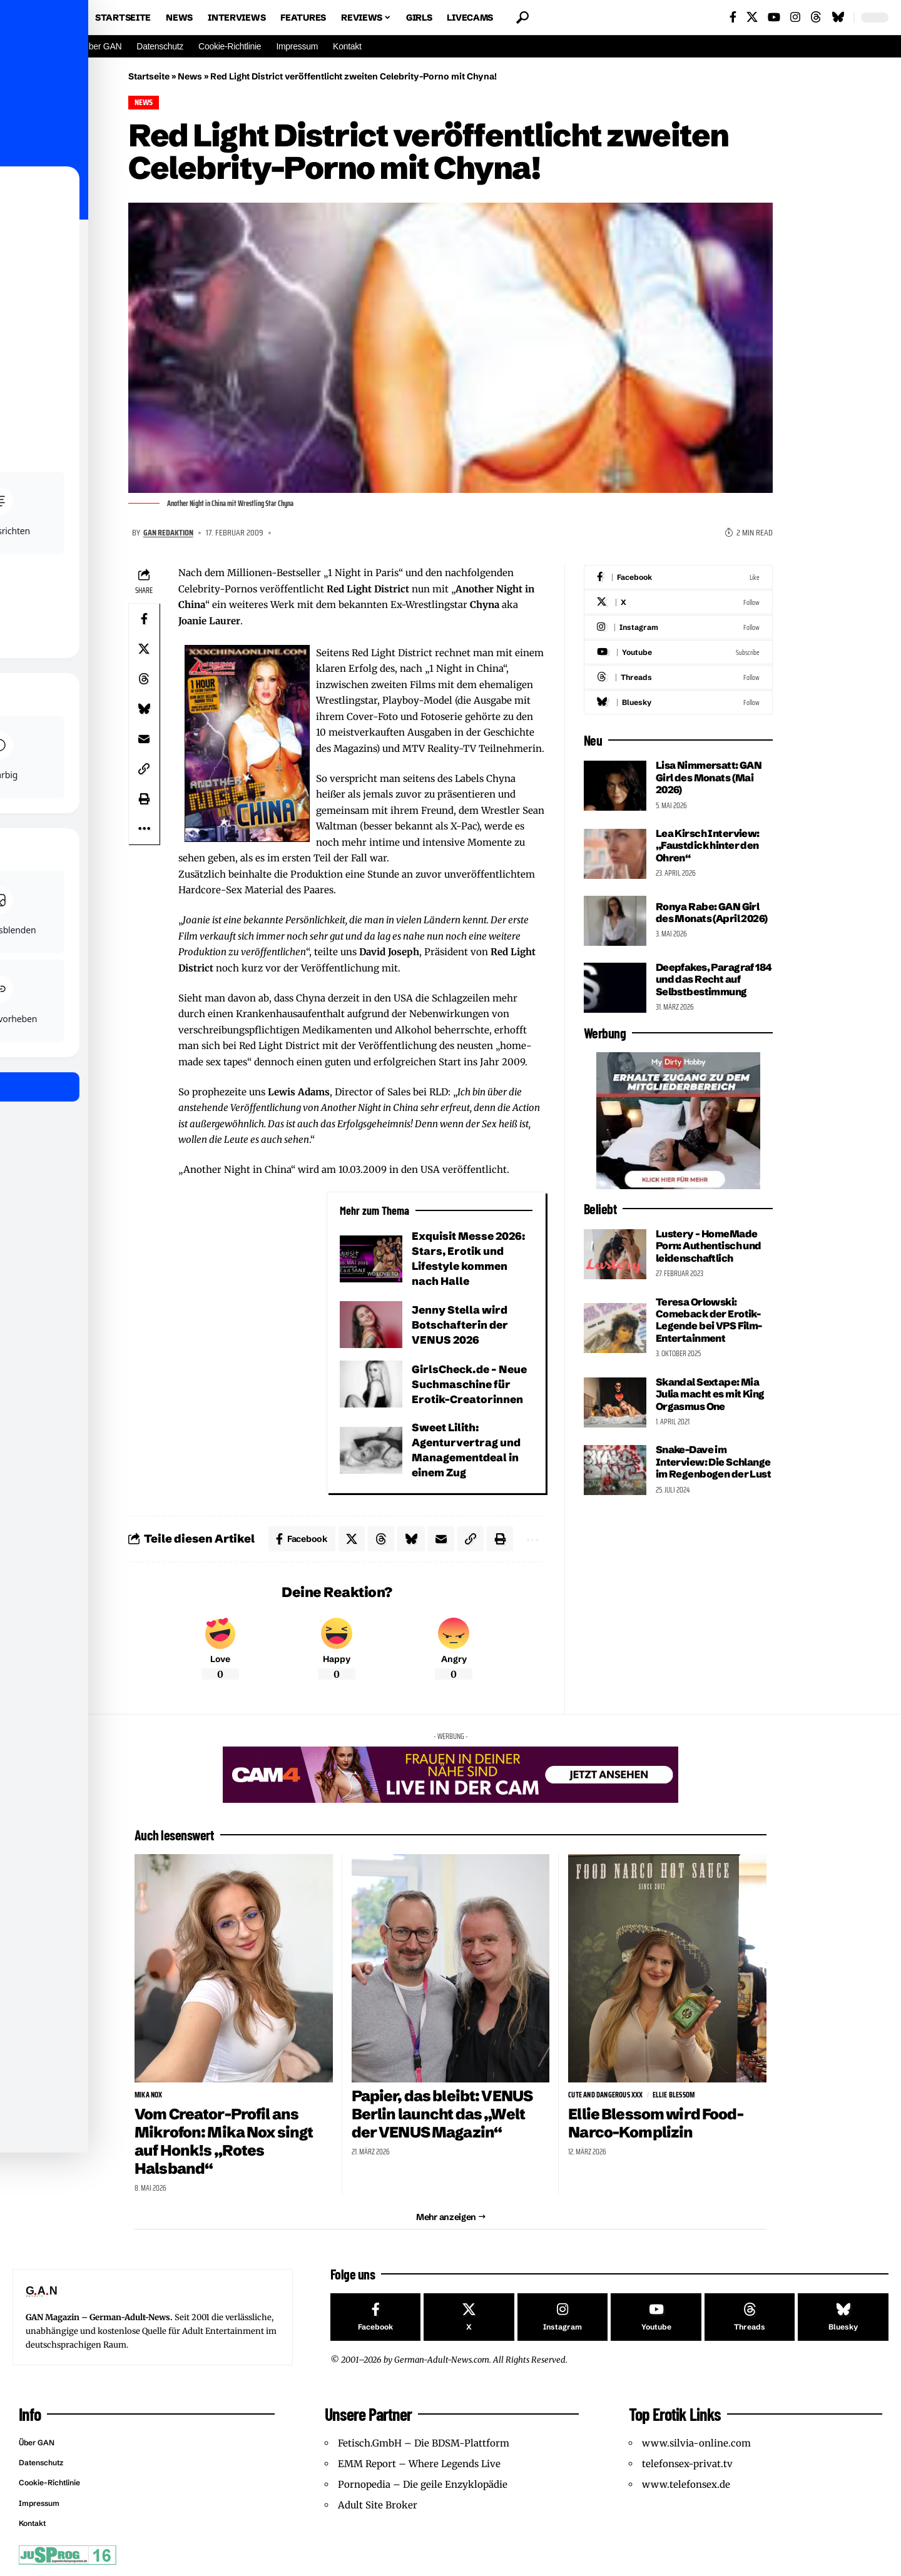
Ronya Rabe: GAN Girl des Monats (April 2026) (712, 912)
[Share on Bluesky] (144, 709)
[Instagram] (795, 17)
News (190, 76)
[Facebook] (733, 17)
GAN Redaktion (168, 532)
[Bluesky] (837, 17)
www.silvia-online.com (696, 2442)
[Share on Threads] (144, 679)
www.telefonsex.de (686, 2484)
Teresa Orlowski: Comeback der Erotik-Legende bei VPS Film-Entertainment (709, 1320)
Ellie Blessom (674, 2095)
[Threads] (816, 17)
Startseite (149, 76)
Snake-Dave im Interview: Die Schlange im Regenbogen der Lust (713, 1461)
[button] (522, 17)
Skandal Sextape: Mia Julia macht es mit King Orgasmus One (710, 1394)
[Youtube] (678, 652)
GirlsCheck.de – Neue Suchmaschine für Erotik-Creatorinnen (469, 1384)
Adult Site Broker (377, 2504)
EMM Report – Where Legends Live (419, 2463)
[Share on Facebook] (144, 619)
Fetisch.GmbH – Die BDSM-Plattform (423, 2442)
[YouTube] (774, 17)
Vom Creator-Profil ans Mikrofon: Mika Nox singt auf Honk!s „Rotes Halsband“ (224, 2141)
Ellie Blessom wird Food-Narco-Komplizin (655, 2123)
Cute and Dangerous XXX (605, 2095)
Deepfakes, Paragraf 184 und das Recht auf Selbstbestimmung (714, 979)
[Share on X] (144, 649)
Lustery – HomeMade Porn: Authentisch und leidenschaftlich (708, 1245)
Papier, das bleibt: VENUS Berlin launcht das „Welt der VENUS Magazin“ (442, 2114)
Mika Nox (149, 2095)
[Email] (144, 739)
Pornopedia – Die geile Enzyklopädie (422, 2484)
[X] (752, 17)
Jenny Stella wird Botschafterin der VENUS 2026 (460, 1324)
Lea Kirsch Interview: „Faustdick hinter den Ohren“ (708, 845)
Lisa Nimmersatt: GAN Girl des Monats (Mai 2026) (709, 777)
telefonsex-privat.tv (687, 2463)
